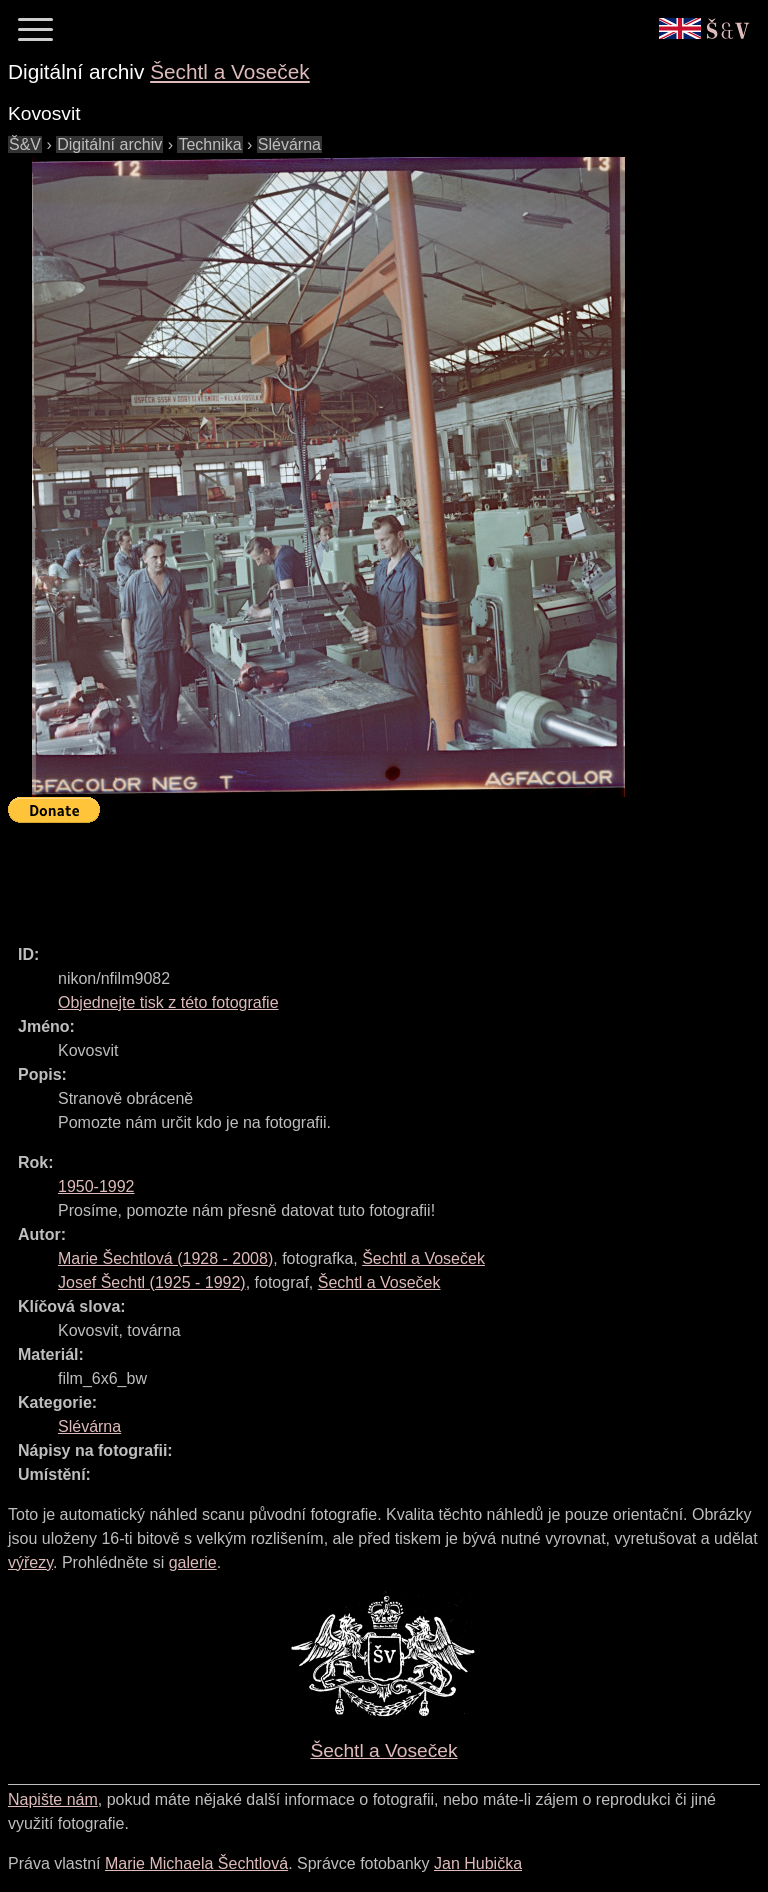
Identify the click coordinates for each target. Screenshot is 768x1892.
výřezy (30, 1562)
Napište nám (53, 1799)
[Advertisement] (372, 875)
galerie (193, 1562)
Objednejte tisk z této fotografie (168, 1002)
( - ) (165, 1258)
